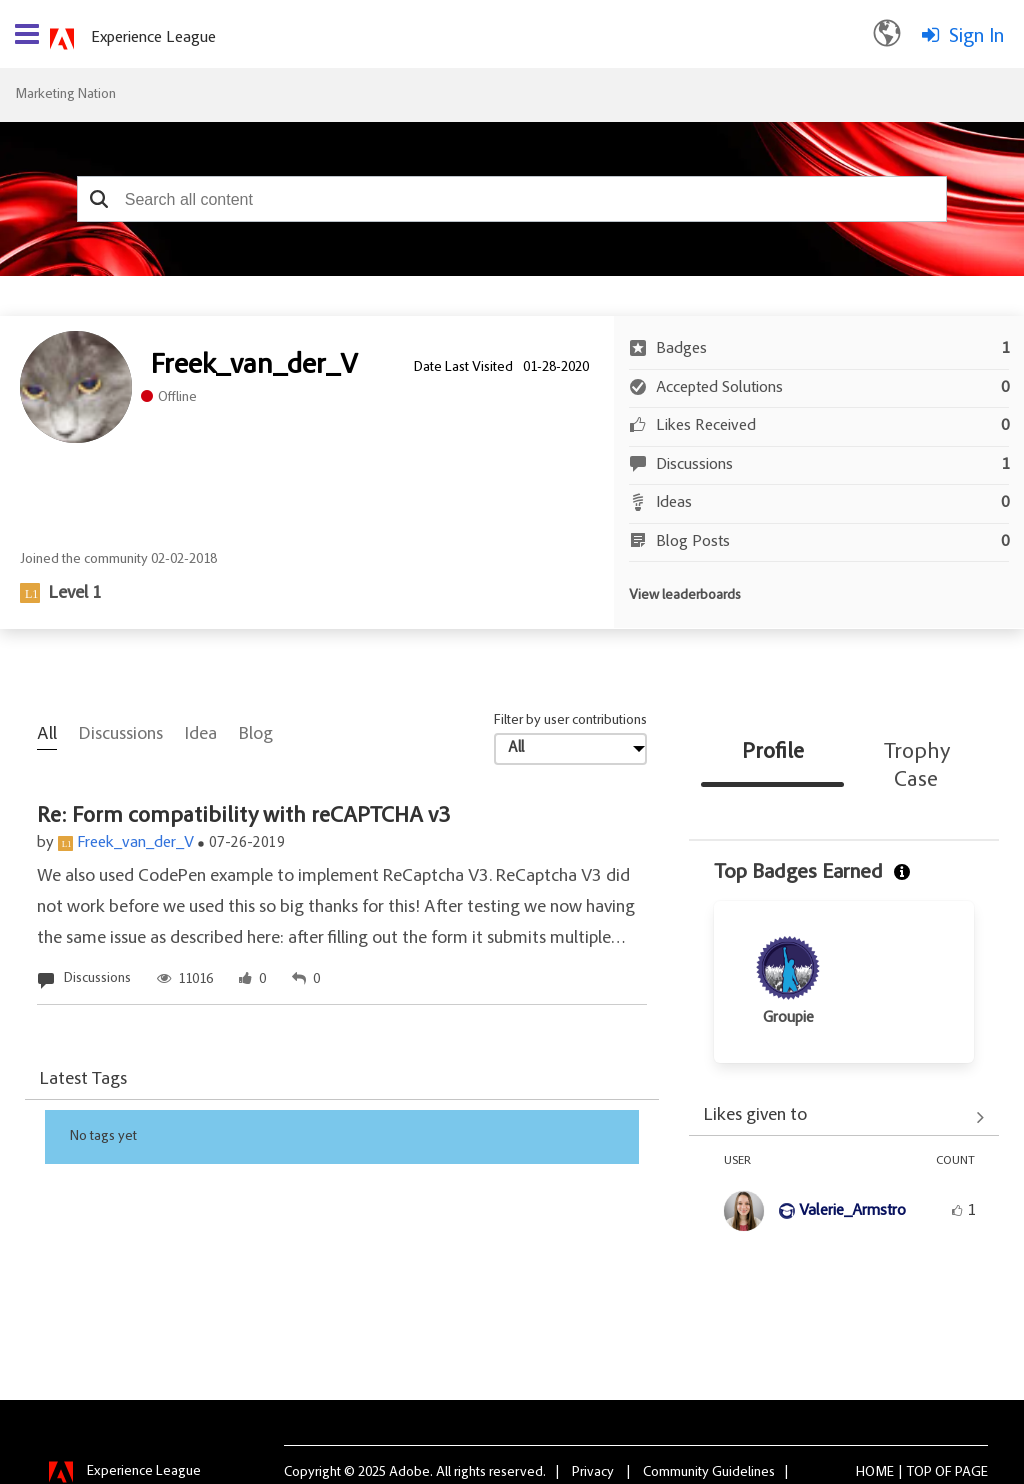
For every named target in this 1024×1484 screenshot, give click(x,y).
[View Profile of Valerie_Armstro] (852, 1211)
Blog (256, 735)
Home (875, 1473)
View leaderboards (685, 596)
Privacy (593, 1473)
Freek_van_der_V (135, 843)
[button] (99, 199)
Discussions (121, 735)
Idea (201, 735)
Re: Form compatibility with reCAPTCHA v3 (243, 817)
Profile (773, 753)
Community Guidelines (709, 1473)
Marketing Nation (65, 95)
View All (844, 1118)
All (47, 735)
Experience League (153, 38)
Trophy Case (917, 767)
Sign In (976, 37)
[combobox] (512, 199)
